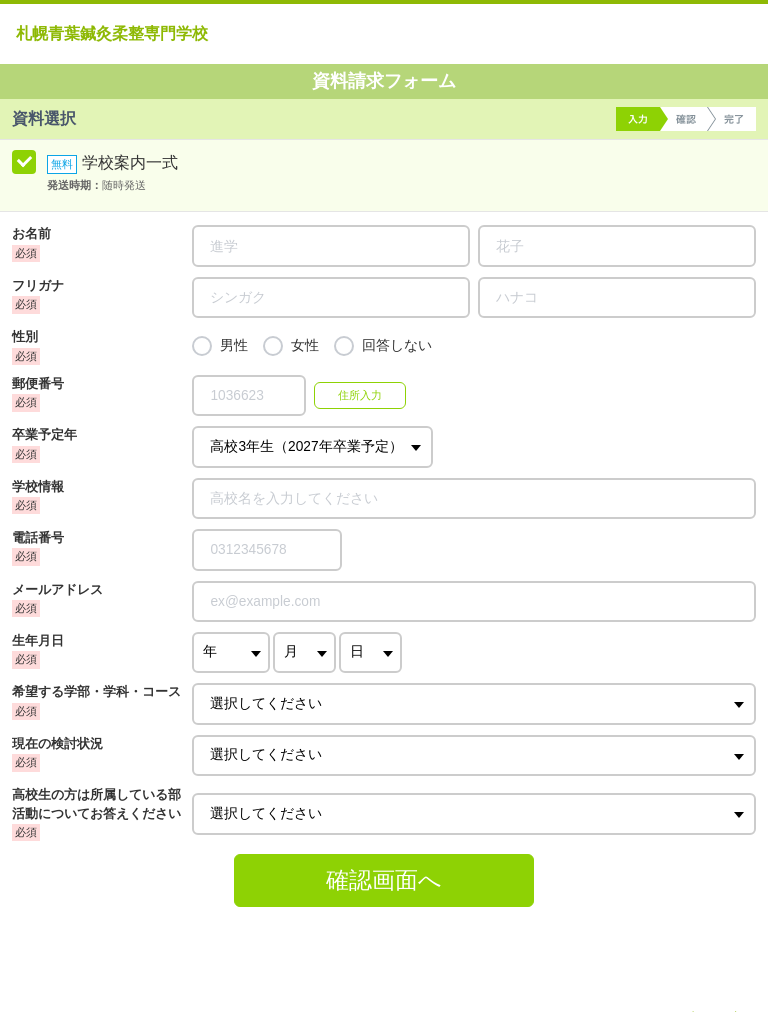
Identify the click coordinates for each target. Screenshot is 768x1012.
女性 (305, 345)
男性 (234, 345)
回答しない (397, 345)
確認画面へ (384, 880)
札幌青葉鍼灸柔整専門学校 (112, 33)
